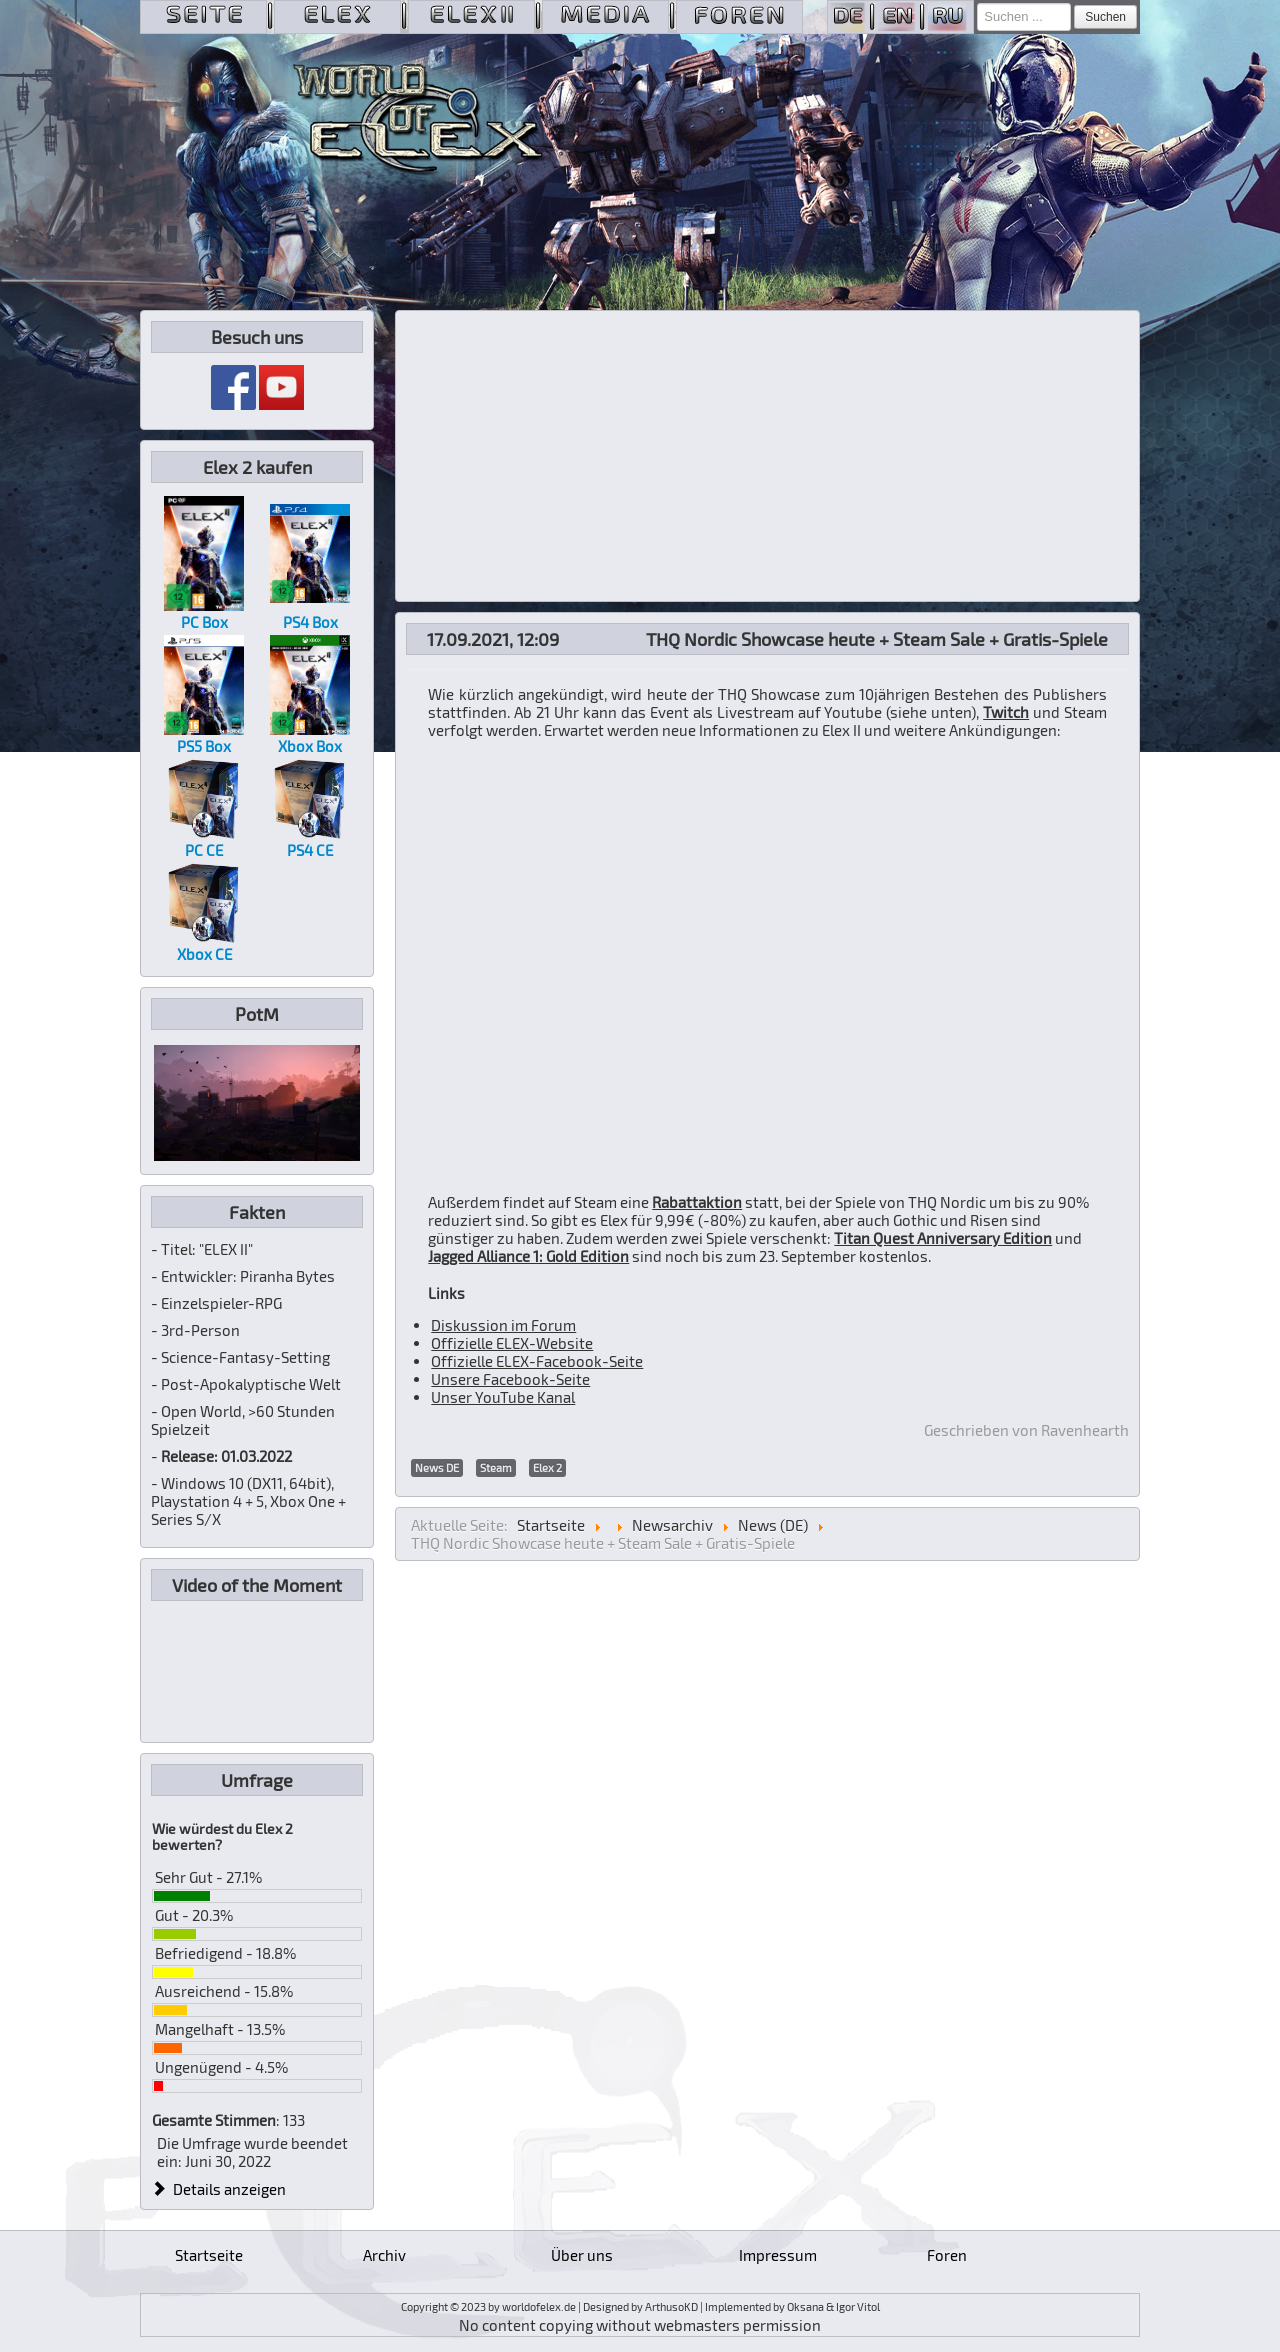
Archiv (384, 2255)
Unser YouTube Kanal (503, 1397)
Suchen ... (977, 3)
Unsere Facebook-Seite (510, 1379)
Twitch (1006, 712)
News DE (437, 1467)
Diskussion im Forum (503, 1325)
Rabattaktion (697, 1202)
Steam (496, 1467)
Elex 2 (547, 1467)
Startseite (209, 2255)
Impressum (778, 2255)
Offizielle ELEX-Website (512, 1343)
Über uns (582, 2255)
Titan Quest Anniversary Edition (943, 1238)
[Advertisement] (768, 456)
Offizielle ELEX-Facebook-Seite (537, 1361)
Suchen (1105, 17)
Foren (947, 2255)
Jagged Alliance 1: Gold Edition (528, 1256)
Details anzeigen (219, 2189)
